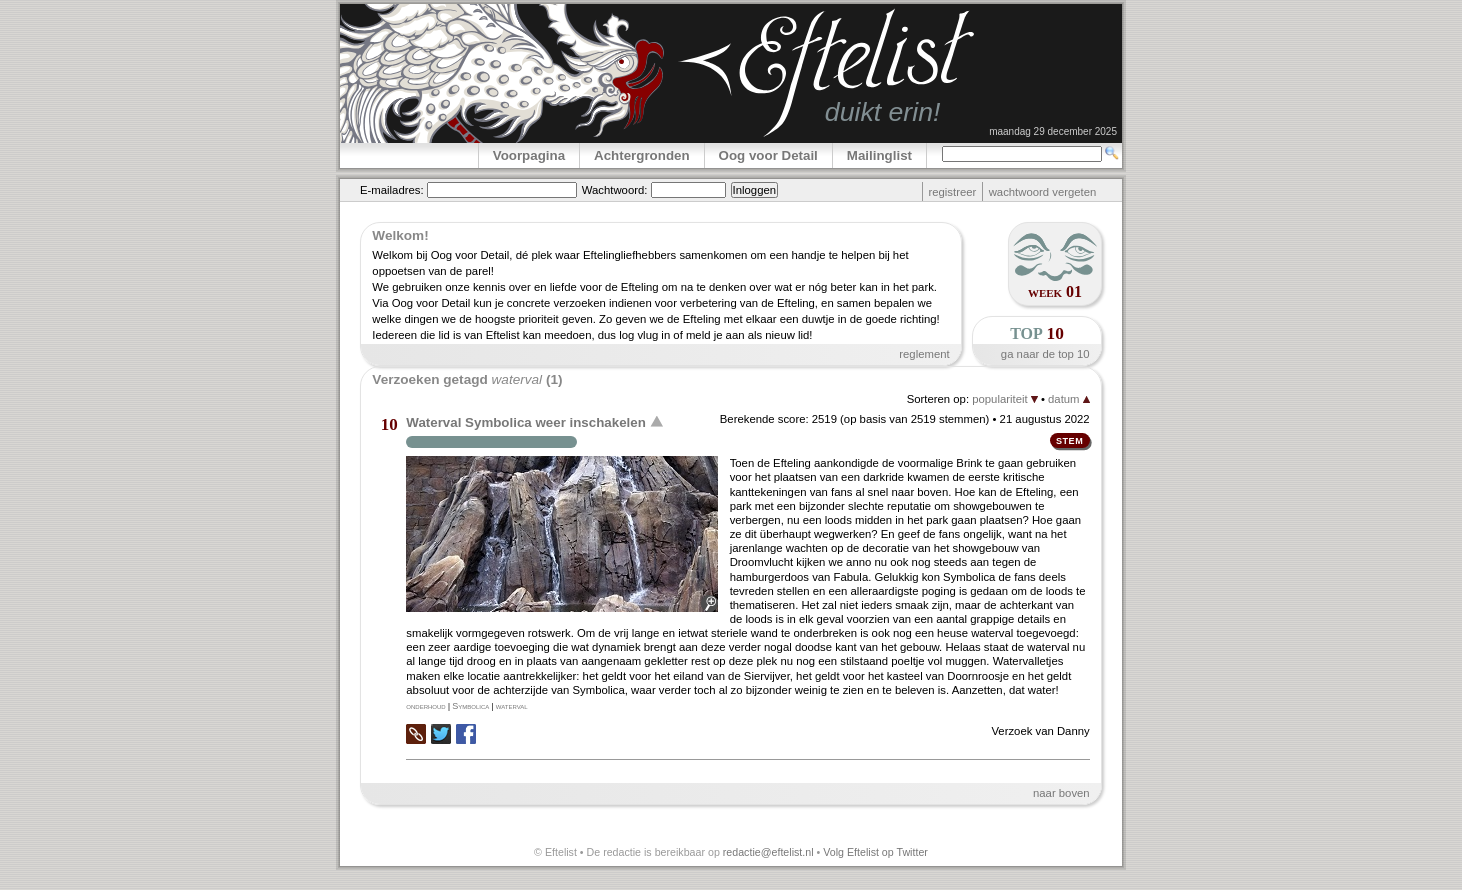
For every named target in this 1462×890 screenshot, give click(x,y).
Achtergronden (642, 155)
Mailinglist (879, 155)
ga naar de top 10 (1045, 354)
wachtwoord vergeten (1043, 192)
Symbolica (470, 706)
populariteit (1005, 399)
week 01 (1055, 291)
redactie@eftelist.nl (768, 852)
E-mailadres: (392, 190)
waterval (512, 706)
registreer (952, 192)
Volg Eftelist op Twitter (875, 852)
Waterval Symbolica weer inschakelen (526, 422)
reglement (924, 354)
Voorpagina (529, 155)
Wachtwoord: (615, 190)
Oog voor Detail (768, 155)
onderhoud (425, 706)
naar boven (1061, 793)
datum (1069, 399)
